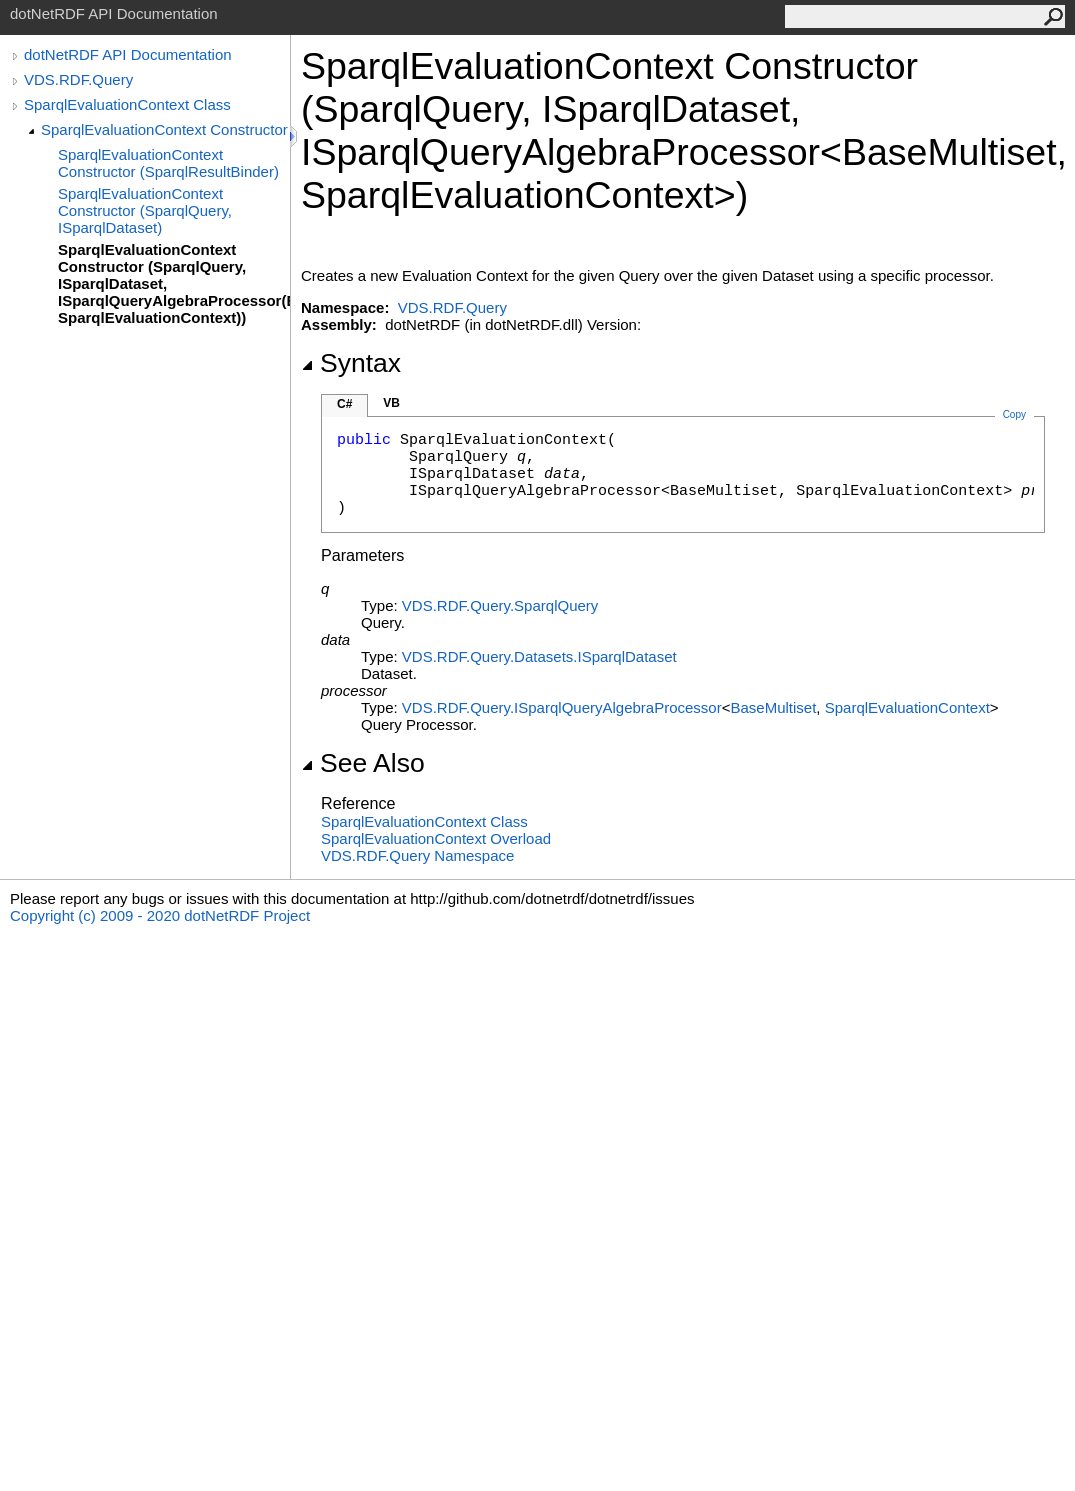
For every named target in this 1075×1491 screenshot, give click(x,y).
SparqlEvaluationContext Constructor (164, 129)
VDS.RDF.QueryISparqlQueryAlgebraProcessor (562, 707)
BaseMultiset (773, 707)
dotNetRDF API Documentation (128, 54)
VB (391, 403)
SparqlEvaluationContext (907, 707)
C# (344, 404)
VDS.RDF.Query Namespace (417, 855)
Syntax (351, 363)
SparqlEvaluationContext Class (127, 104)
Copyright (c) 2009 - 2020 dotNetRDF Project (160, 915)
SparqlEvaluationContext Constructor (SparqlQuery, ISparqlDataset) (145, 210)
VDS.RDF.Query (78, 79)
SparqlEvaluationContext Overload (436, 838)
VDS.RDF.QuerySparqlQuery (500, 605)
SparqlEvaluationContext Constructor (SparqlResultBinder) (168, 163)
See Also (363, 763)
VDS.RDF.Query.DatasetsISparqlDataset (539, 656)
